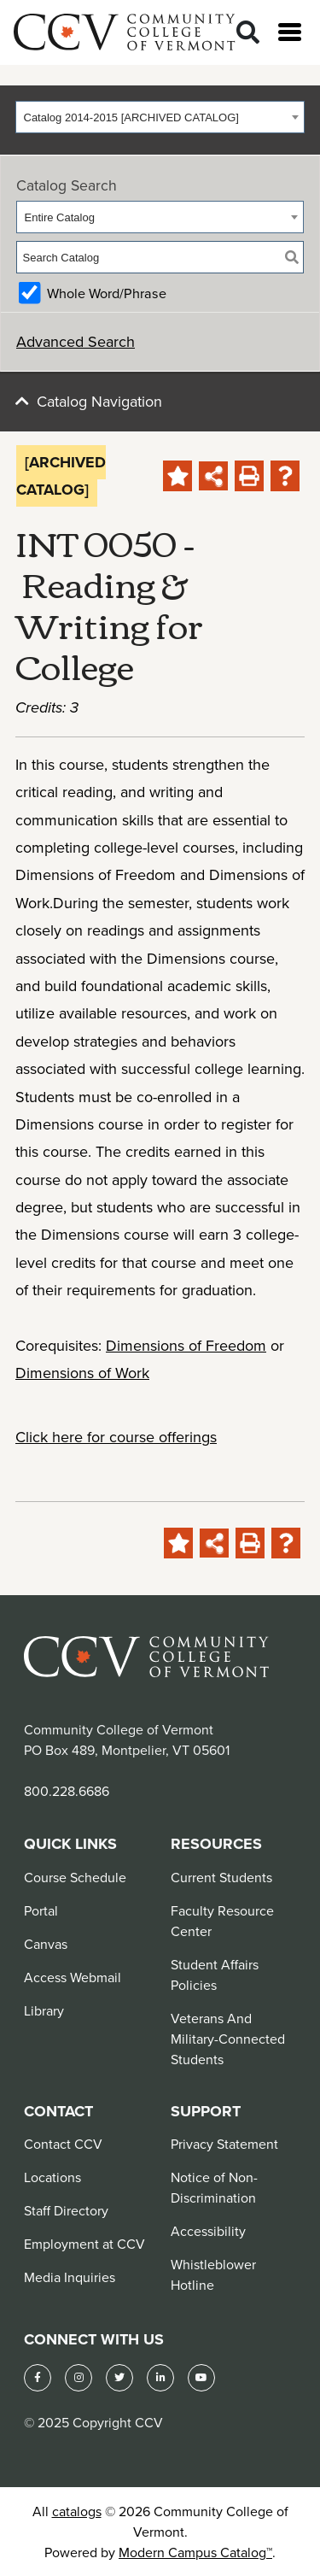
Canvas (45, 1943)
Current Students (221, 1877)
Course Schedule (75, 1877)
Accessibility (208, 2230)
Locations (52, 2177)
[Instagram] (78, 2377)
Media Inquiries (69, 2277)
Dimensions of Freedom (186, 1345)
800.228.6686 (66, 1790)
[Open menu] (289, 32)
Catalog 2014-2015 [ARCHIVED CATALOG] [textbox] (131, 117)
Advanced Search (75, 341)
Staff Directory (66, 2210)
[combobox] (160, 117)
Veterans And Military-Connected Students (228, 2038)
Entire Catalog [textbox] (60, 217)
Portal (41, 1910)
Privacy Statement (224, 2143)
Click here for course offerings (116, 1436)
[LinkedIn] (160, 2377)
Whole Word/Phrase (106, 293)
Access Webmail (72, 1977)
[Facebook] (37, 2377)
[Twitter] (119, 2377)
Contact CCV (63, 2143)
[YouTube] (201, 2377)
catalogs (77, 2511)
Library (44, 2010)
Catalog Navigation (99, 401)
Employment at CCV (84, 2243)
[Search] (247, 32)
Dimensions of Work (82, 1372)
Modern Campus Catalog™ (195, 2552)
